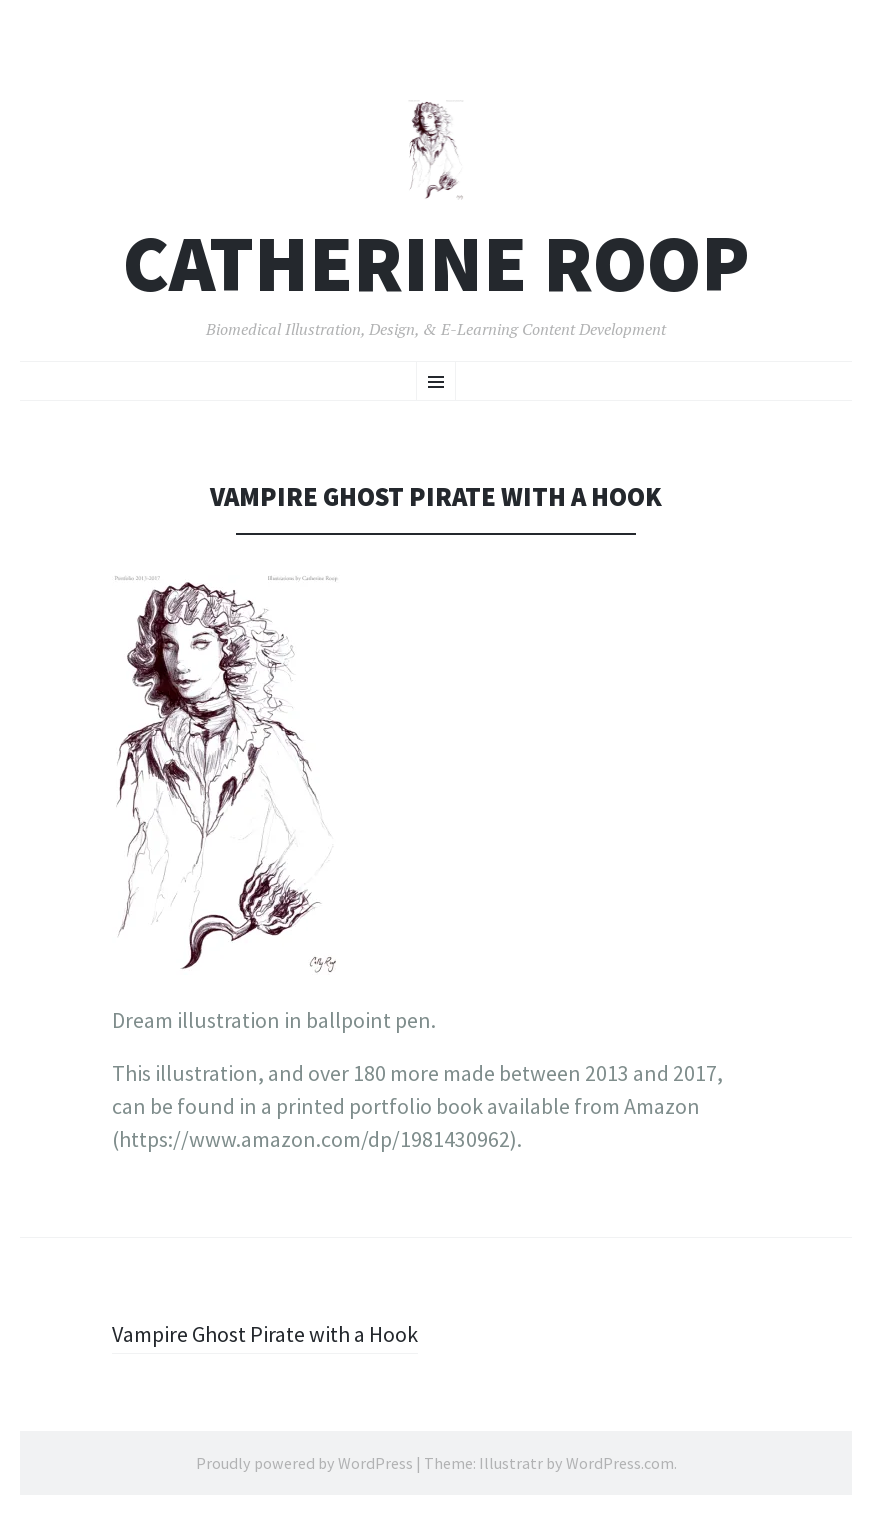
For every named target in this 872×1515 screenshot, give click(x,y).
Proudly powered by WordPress (304, 1463)
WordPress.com (620, 1463)
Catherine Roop (436, 263)
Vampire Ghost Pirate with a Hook (265, 1334)
